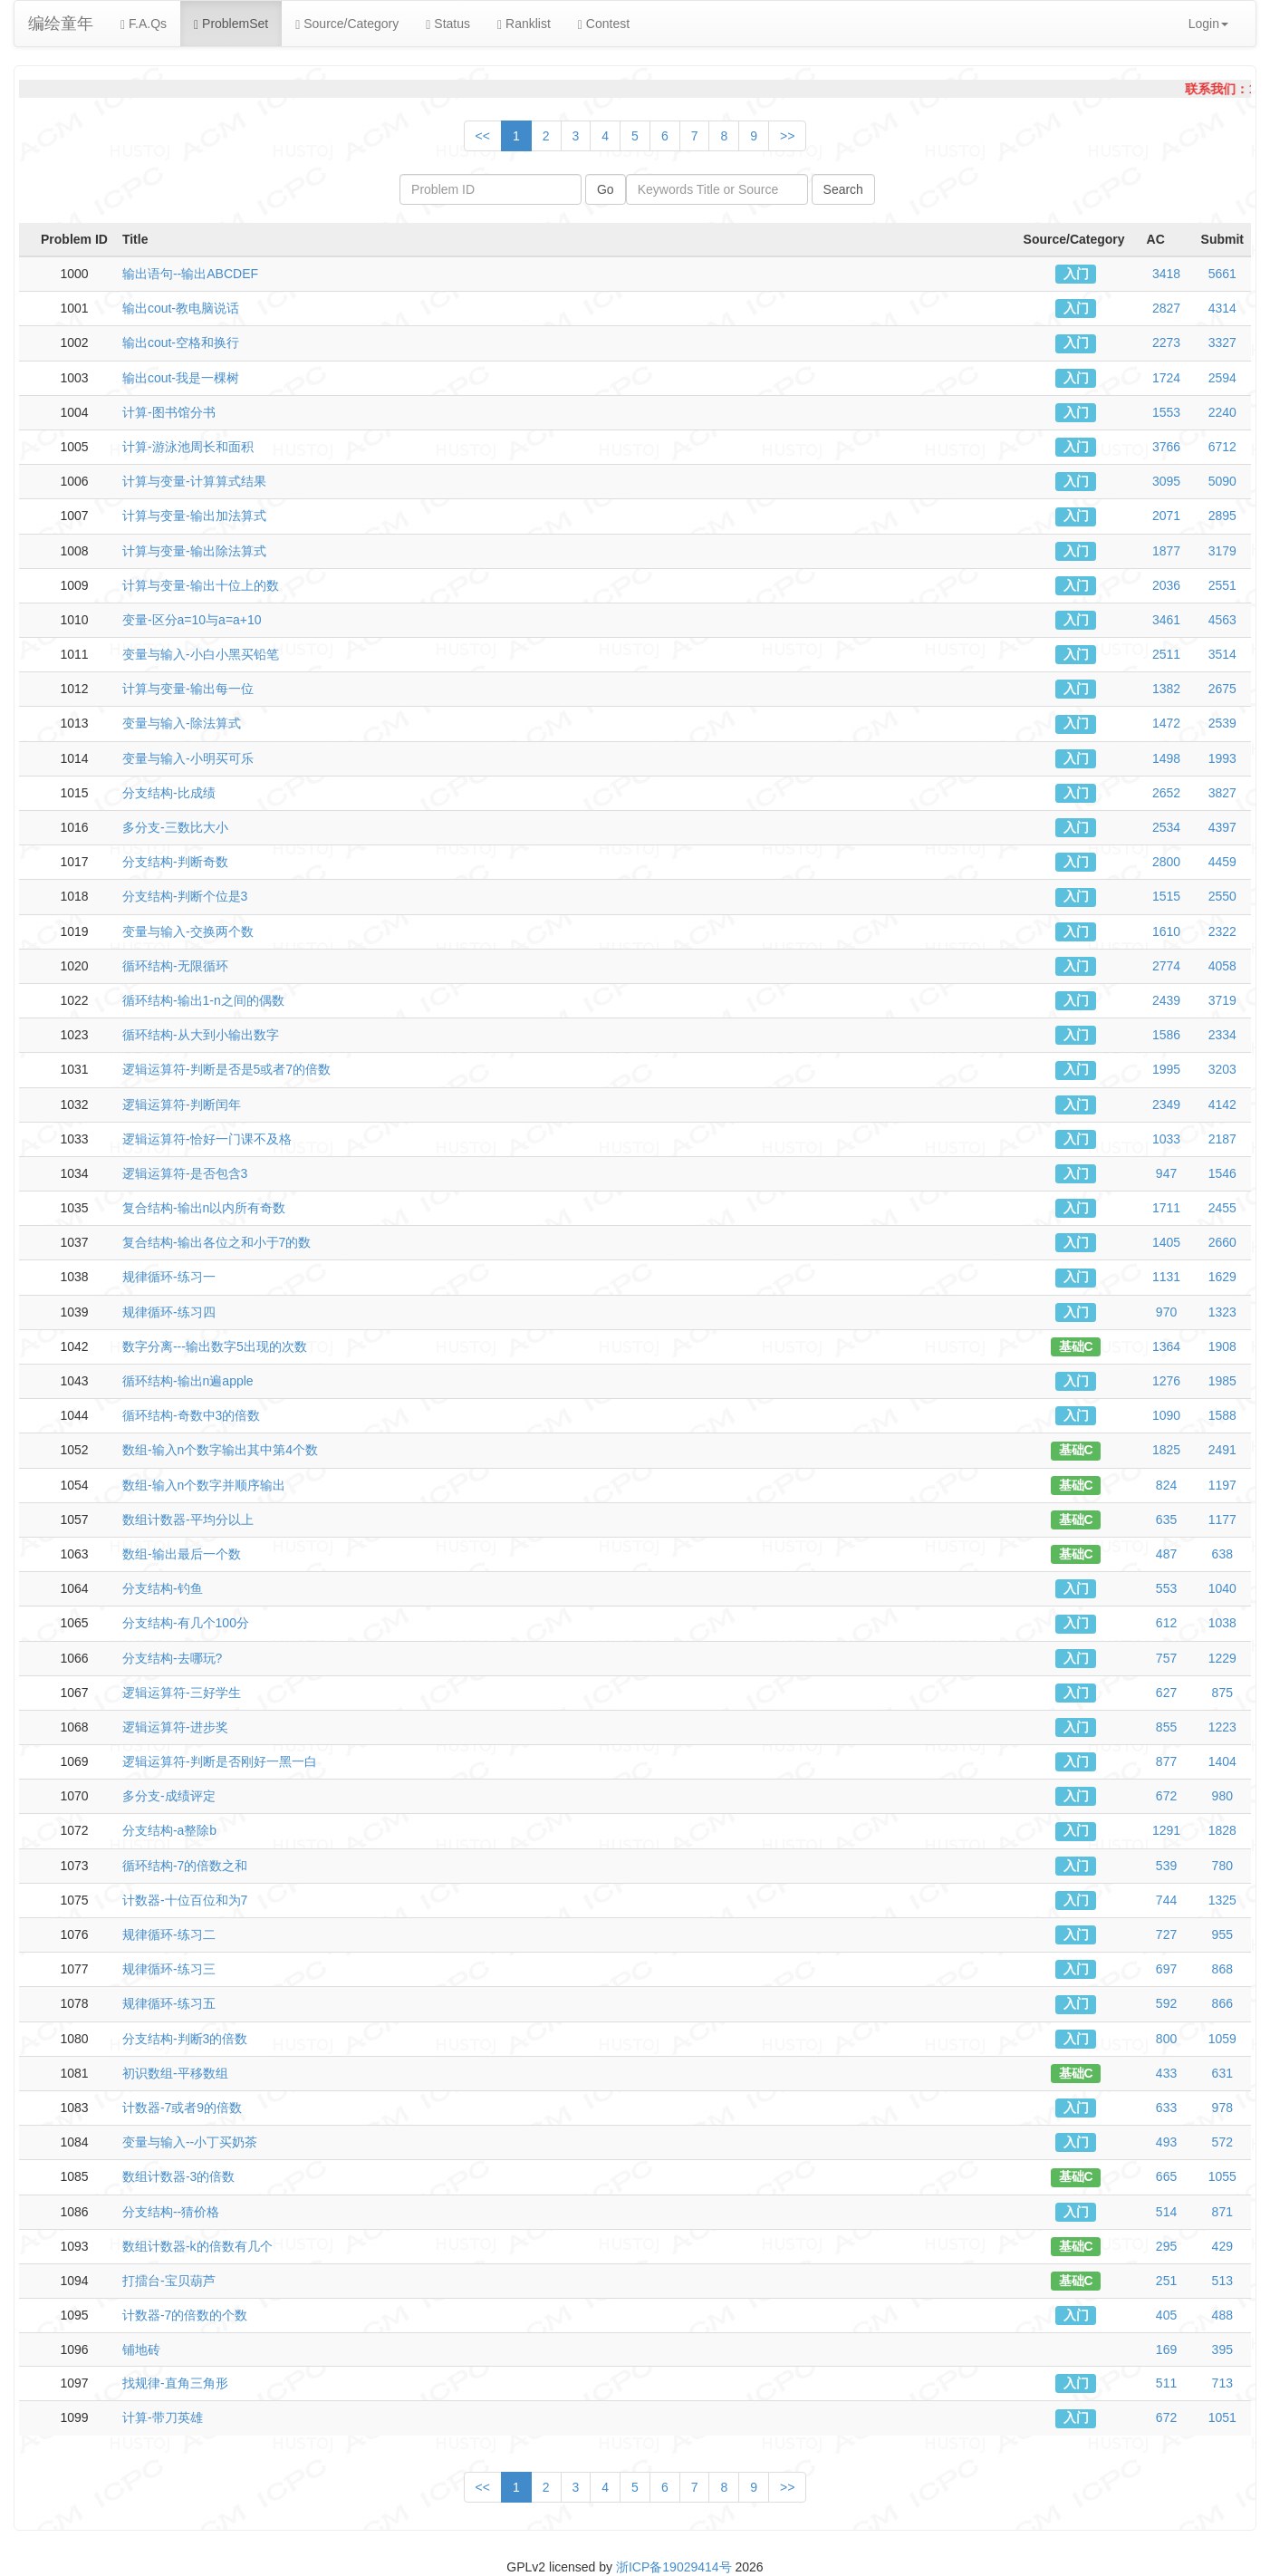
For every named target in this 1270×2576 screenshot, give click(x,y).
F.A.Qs (143, 24)
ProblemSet (231, 24)
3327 (1222, 342)
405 (1166, 2315)
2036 (1166, 585)
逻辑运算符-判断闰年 (181, 1104)
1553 (1166, 412)
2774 (1166, 966)
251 (1166, 2280)
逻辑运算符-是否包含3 (184, 1173)
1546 (1222, 1173)
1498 (1166, 758)
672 (1166, 1796)
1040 (1222, 1588)
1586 (1166, 1035)
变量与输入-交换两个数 (188, 931)
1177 (1222, 1519)
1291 (1166, 1830)
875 (1222, 1692)
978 (1222, 2107)
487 (1166, 1554)
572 (1222, 2142)
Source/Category (347, 24)
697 (1166, 1969)
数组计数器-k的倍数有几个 (197, 2246)
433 (1166, 2073)
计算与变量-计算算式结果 (194, 481)
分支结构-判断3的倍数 (184, 2038)
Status (448, 24)
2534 (1166, 827)
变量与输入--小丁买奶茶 (189, 2142)
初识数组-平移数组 (175, 2073)
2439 (1166, 1000)
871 (1222, 2212)
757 (1166, 1658)
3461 (1166, 620)
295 (1166, 2246)
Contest (604, 24)
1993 (1222, 758)
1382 (1166, 688)
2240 (1222, 412)
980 (1222, 1796)
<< (483, 136)
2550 (1222, 896)
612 (1166, 1623)
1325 (1222, 1900)
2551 (1222, 585)
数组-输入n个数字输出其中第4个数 (220, 1449)
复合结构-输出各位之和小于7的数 (216, 1242)
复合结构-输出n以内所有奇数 (203, 1208)
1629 (1222, 1276)
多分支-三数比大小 (175, 827)
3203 (1222, 1069)
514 (1166, 2212)
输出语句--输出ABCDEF (190, 273)
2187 (1222, 1139)
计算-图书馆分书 (169, 412)
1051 (1222, 2417)
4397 (1222, 827)
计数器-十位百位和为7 (184, 1900)
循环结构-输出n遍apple (188, 1381)
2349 (1166, 1104)
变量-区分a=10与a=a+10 (192, 620)
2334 (1222, 1035)
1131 (1166, 1276)
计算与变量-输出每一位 (188, 688)
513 (1222, 2280)
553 (1166, 1588)
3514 (1222, 654)
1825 (1166, 1449)
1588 (1222, 1415)
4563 (1222, 620)
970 (1166, 1312)
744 (1166, 1900)
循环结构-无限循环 (175, 966)
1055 (1222, 2176)
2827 (1166, 308)
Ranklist (524, 24)
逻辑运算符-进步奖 (175, 1727)
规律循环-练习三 (169, 1969)
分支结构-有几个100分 (185, 1623)
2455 (1222, 1208)
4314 (1222, 308)
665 (1166, 2176)
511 (1166, 2383)
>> (787, 136)
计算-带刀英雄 (162, 2417)
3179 (1222, 551)
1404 (1222, 1761)
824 (1166, 1485)
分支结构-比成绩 (169, 793)
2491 (1222, 1449)
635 (1166, 1519)
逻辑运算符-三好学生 (181, 1692)
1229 (1222, 1658)
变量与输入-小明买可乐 (188, 758)
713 (1222, 2383)
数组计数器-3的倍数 (178, 2176)
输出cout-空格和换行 (180, 342)
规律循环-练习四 (169, 1312)
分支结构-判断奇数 (175, 861)
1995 (1166, 1069)
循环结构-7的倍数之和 (184, 1865)
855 (1166, 1727)
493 (1166, 2142)
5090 (1222, 481)
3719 (1222, 1000)
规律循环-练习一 (169, 1276)
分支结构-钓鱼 (162, 1588)
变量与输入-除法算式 (181, 723)
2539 (1222, 723)
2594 (1222, 378)
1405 (1166, 1242)
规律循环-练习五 (169, 2003)
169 (1166, 2349)
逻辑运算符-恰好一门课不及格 (207, 1139)
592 (1166, 2003)
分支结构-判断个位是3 (184, 896)
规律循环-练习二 (169, 1934)
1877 (1166, 551)
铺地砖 (141, 2349)
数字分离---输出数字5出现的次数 (214, 1346)
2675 (1222, 688)
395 (1222, 2349)
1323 (1222, 1312)
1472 (1166, 723)
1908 (1222, 1346)
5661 (1222, 273)
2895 (1222, 515)
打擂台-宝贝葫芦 (169, 2280)
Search (843, 189)
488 (1222, 2315)
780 (1222, 1865)
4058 (1222, 966)
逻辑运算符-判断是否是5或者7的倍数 (226, 1069)
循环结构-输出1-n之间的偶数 (203, 1000)
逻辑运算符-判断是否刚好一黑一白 (219, 1761)
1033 (1166, 1139)
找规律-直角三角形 (175, 2383)
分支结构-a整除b (169, 1830)
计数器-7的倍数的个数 (184, 2315)
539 (1166, 1865)
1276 (1166, 1381)
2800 (1166, 861)
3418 (1166, 273)
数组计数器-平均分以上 (188, 1519)
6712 (1222, 446)
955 (1222, 1934)
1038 (1222, 1623)
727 (1166, 1934)
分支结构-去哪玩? (172, 1658)
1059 (1222, 2038)
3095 (1166, 481)
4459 (1222, 861)
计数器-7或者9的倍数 (182, 2107)
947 (1166, 1173)
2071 (1166, 515)
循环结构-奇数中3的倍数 (191, 1415)
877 (1166, 1761)
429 (1222, 2246)
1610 (1166, 931)
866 (1222, 2003)
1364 (1166, 1346)
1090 (1166, 1415)
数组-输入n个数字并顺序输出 (203, 1485)
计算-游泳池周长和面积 (188, 446)
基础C (1076, 1346)
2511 (1166, 654)
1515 (1166, 896)
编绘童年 (60, 23)
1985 (1222, 1381)
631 (1222, 2073)
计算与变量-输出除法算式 (194, 551)
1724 (1166, 378)
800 (1166, 2038)
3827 (1222, 793)
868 (1222, 1969)
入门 (1076, 273)
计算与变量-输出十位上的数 (200, 585)
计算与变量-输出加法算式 (194, 515)
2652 (1166, 793)
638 (1222, 1554)
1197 (1222, 1485)
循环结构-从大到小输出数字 (200, 1035)
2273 (1166, 342)
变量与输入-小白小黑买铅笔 (200, 654)
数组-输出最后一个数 (181, 1554)
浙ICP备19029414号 (674, 2567)
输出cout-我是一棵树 (180, 378)
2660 (1222, 1242)
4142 (1222, 1104)
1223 (1222, 1727)
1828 (1222, 1830)
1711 (1166, 1208)
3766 (1166, 446)
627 (1166, 1692)
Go (605, 189)
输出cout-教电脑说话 (180, 308)
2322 (1222, 931)
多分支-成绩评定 (169, 1796)
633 (1166, 2107)
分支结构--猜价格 (170, 2212)
